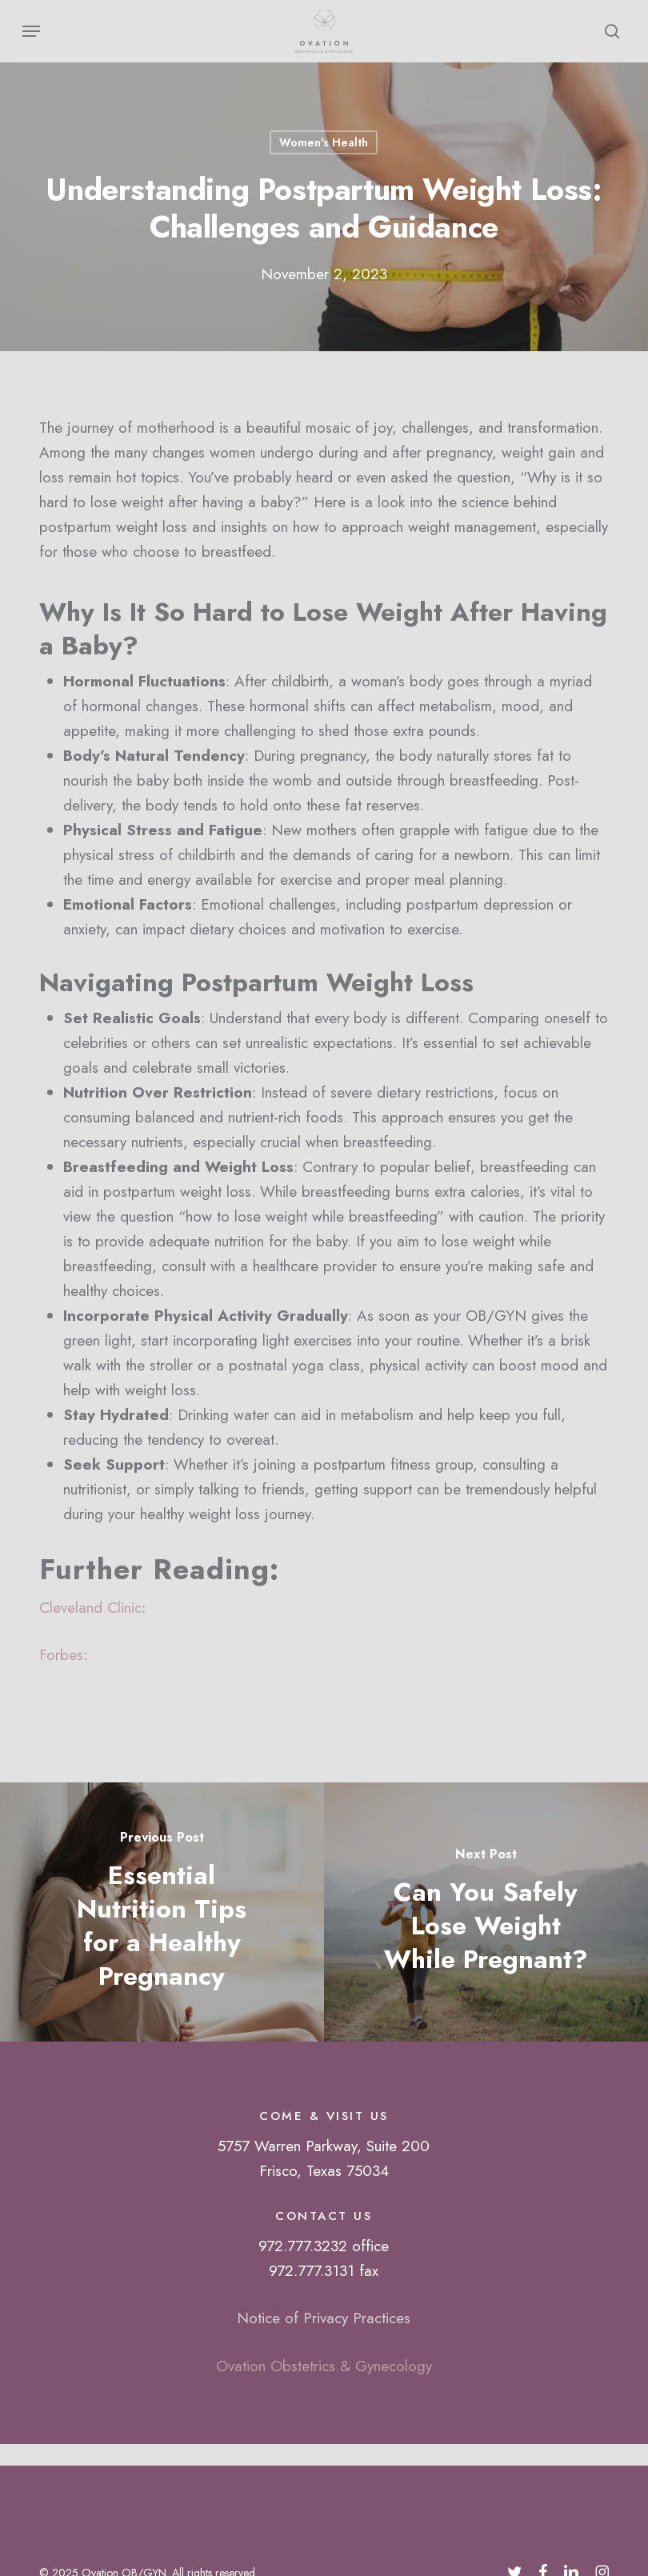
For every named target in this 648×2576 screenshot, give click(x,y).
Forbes (61, 1655)
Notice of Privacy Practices (323, 2318)
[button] (31, 31)
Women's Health (323, 142)
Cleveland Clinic (90, 1607)
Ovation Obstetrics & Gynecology (324, 2366)
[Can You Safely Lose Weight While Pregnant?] (486, 1912)
